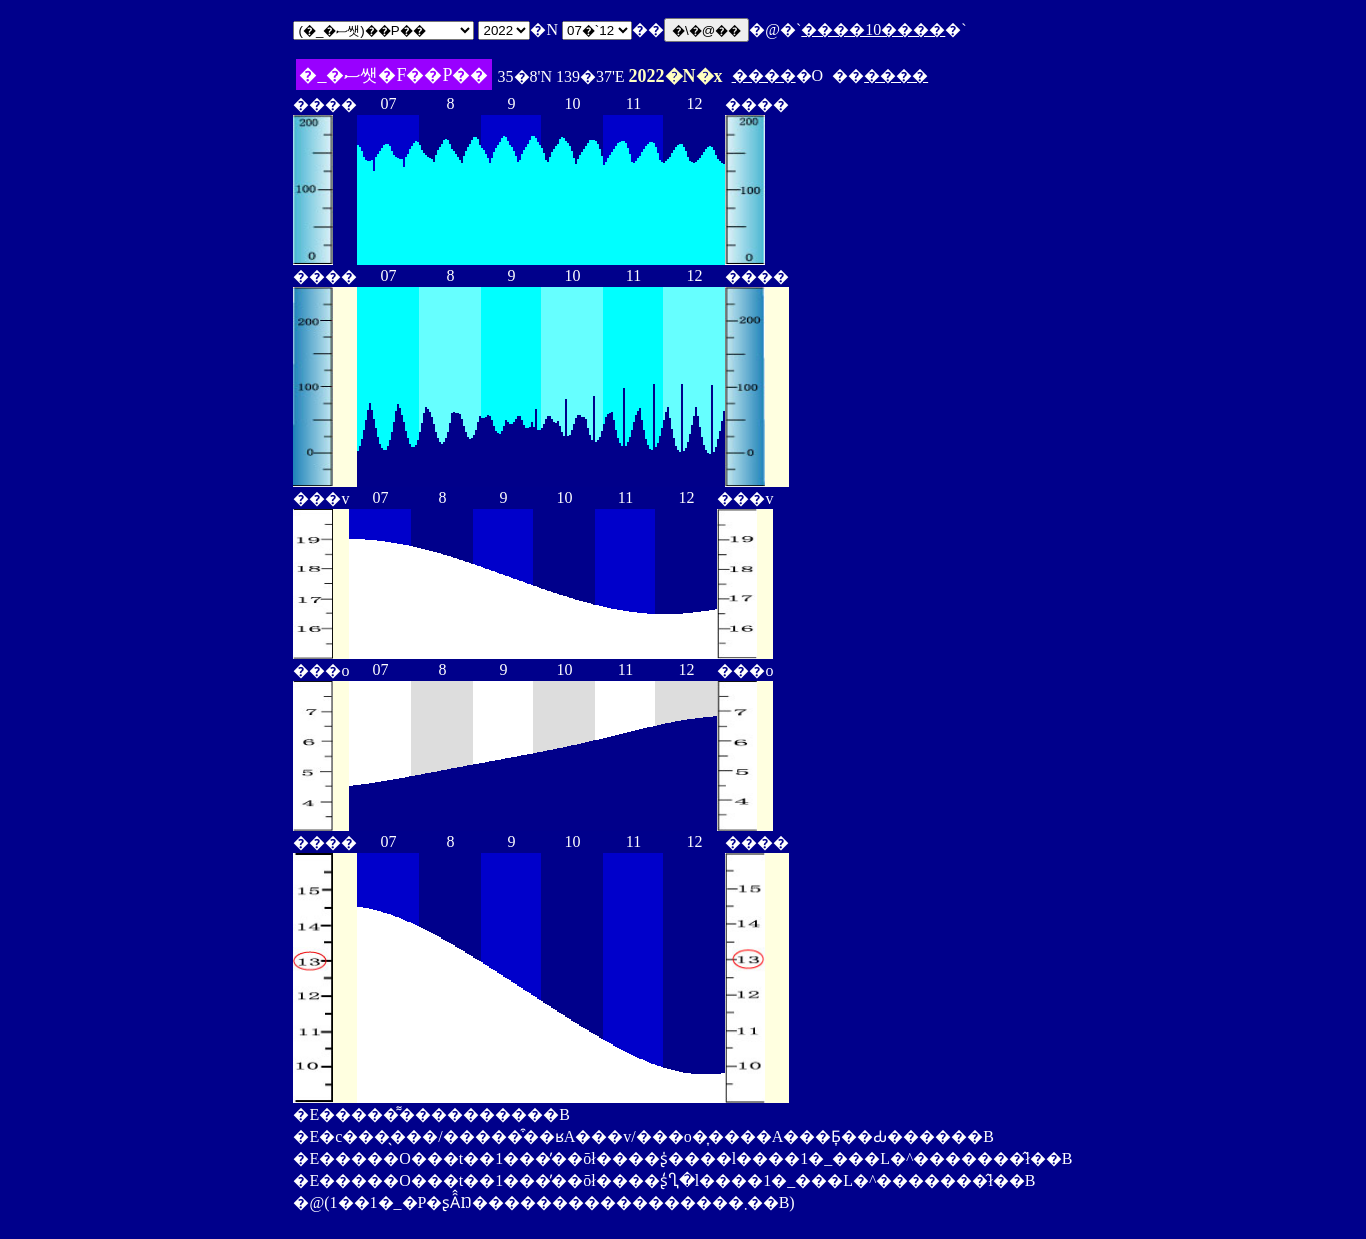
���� (764, 75)
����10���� (873, 29)
